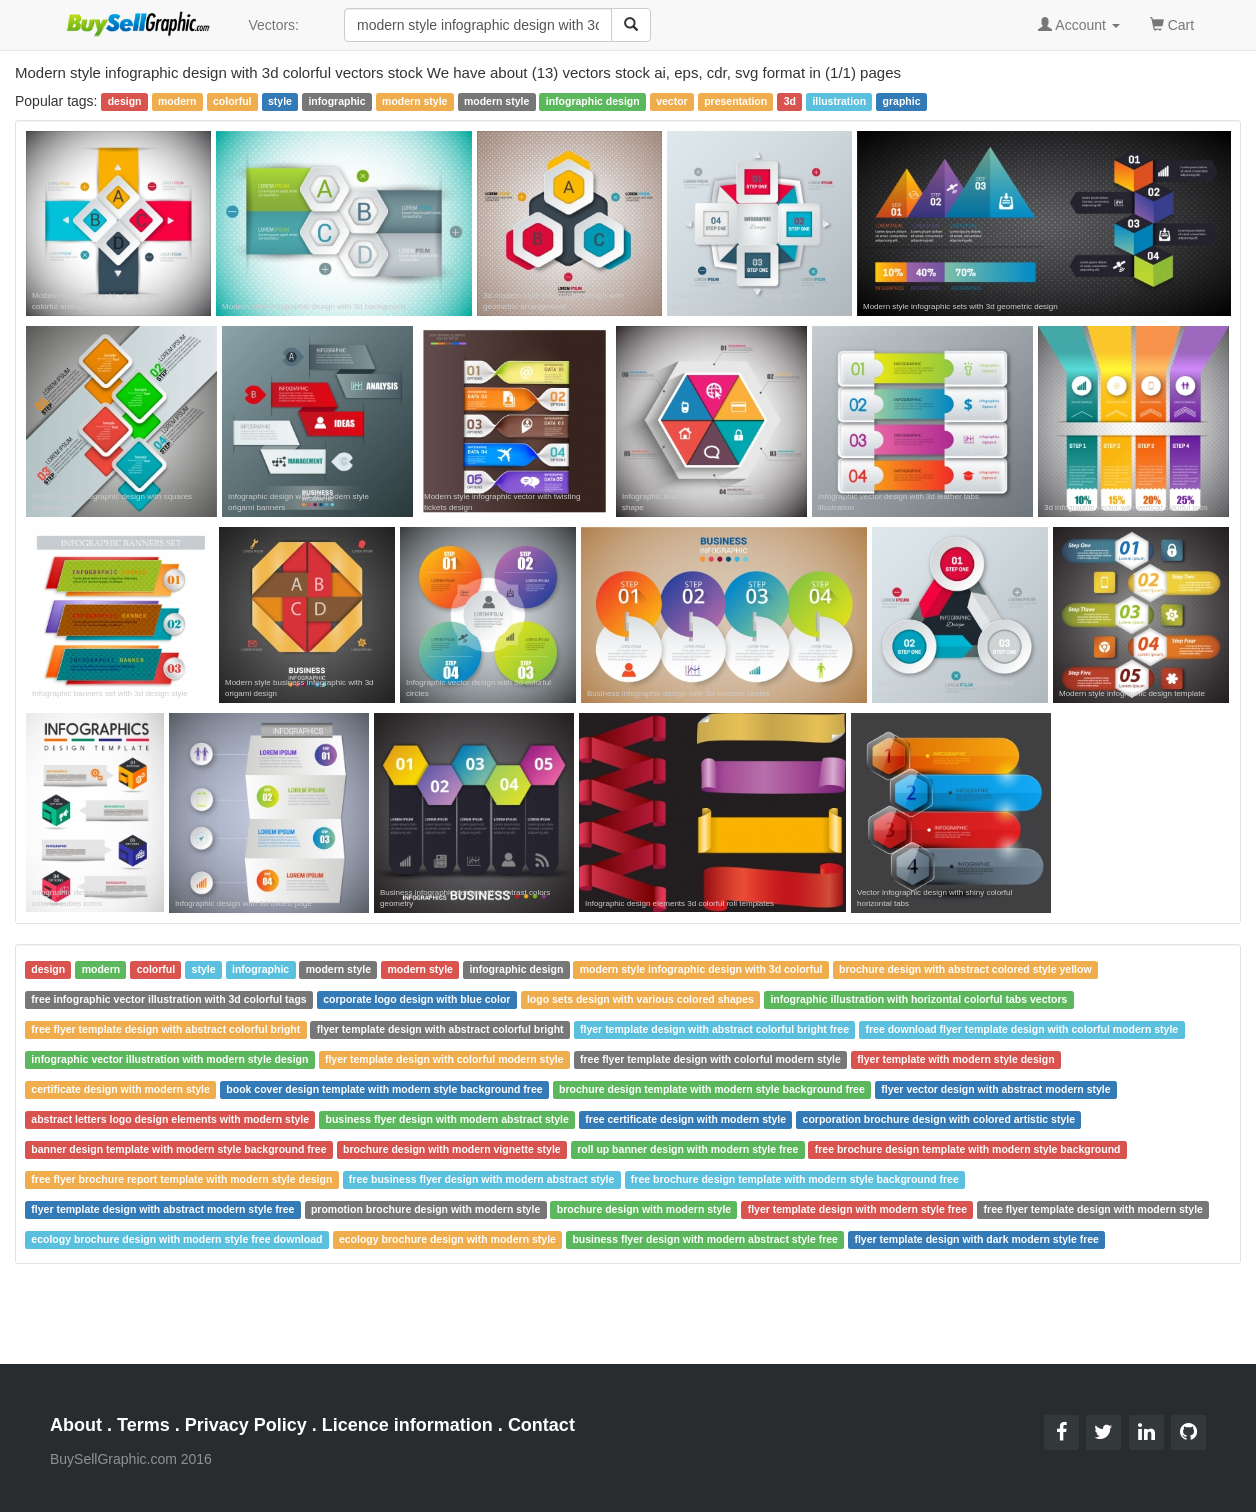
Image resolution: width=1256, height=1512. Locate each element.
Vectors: (273, 25)
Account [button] (1079, 25)
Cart (1172, 23)
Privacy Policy (246, 1425)
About (76, 1425)
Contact (541, 1425)
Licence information (407, 1425)
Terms (143, 1425)
